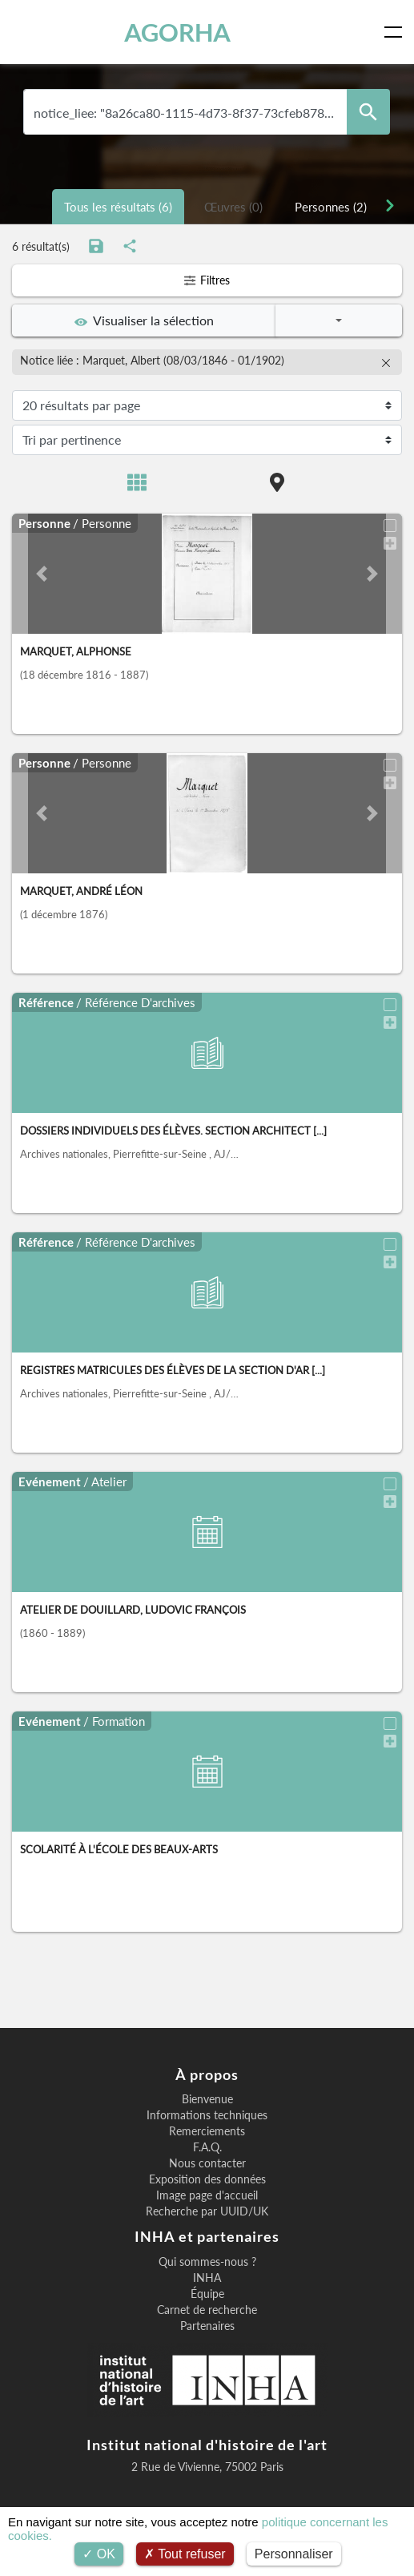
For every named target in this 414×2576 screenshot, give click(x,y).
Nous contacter (207, 2163)
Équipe (207, 2294)
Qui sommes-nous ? (207, 2262)
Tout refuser (185, 2554)
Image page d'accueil (207, 2195)
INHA (207, 2278)
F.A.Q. (207, 2147)
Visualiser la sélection (144, 320)
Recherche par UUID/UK (207, 2211)
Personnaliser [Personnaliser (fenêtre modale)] (294, 2554)
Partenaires (207, 2326)
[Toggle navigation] (396, 32)
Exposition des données (207, 2179)
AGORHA (177, 32)
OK (98, 2554)
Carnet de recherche (207, 2310)
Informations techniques (207, 2115)
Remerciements (207, 2131)
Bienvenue (207, 2099)
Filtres (207, 280)
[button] (41, 574)
